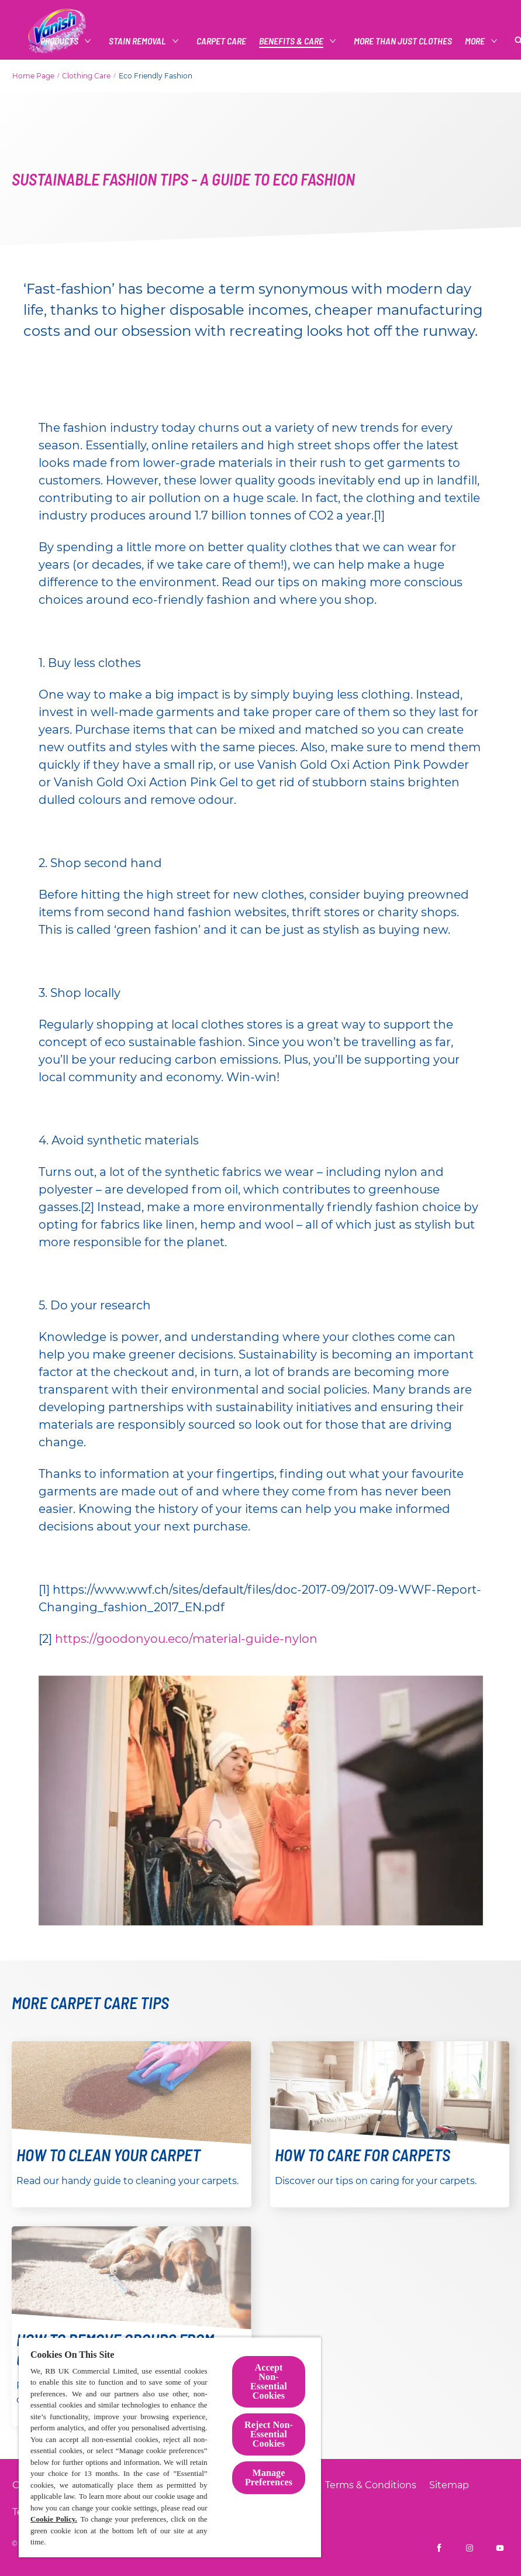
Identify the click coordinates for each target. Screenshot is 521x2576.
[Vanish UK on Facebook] (439, 2548)
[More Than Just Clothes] (403, 41)
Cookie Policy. (53, 2519)
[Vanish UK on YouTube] (500, 2548)
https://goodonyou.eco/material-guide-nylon (186, 1639)
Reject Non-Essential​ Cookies (268, 2434)
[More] (474, 41)
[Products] (59, 41)
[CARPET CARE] (221, 41)
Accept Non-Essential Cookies (268, 2381)
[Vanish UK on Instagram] (469, 2548)
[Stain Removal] (137, 41)
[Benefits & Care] (291, 41)
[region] (170, 2447)
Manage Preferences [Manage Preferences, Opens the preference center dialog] (268, 2477)
